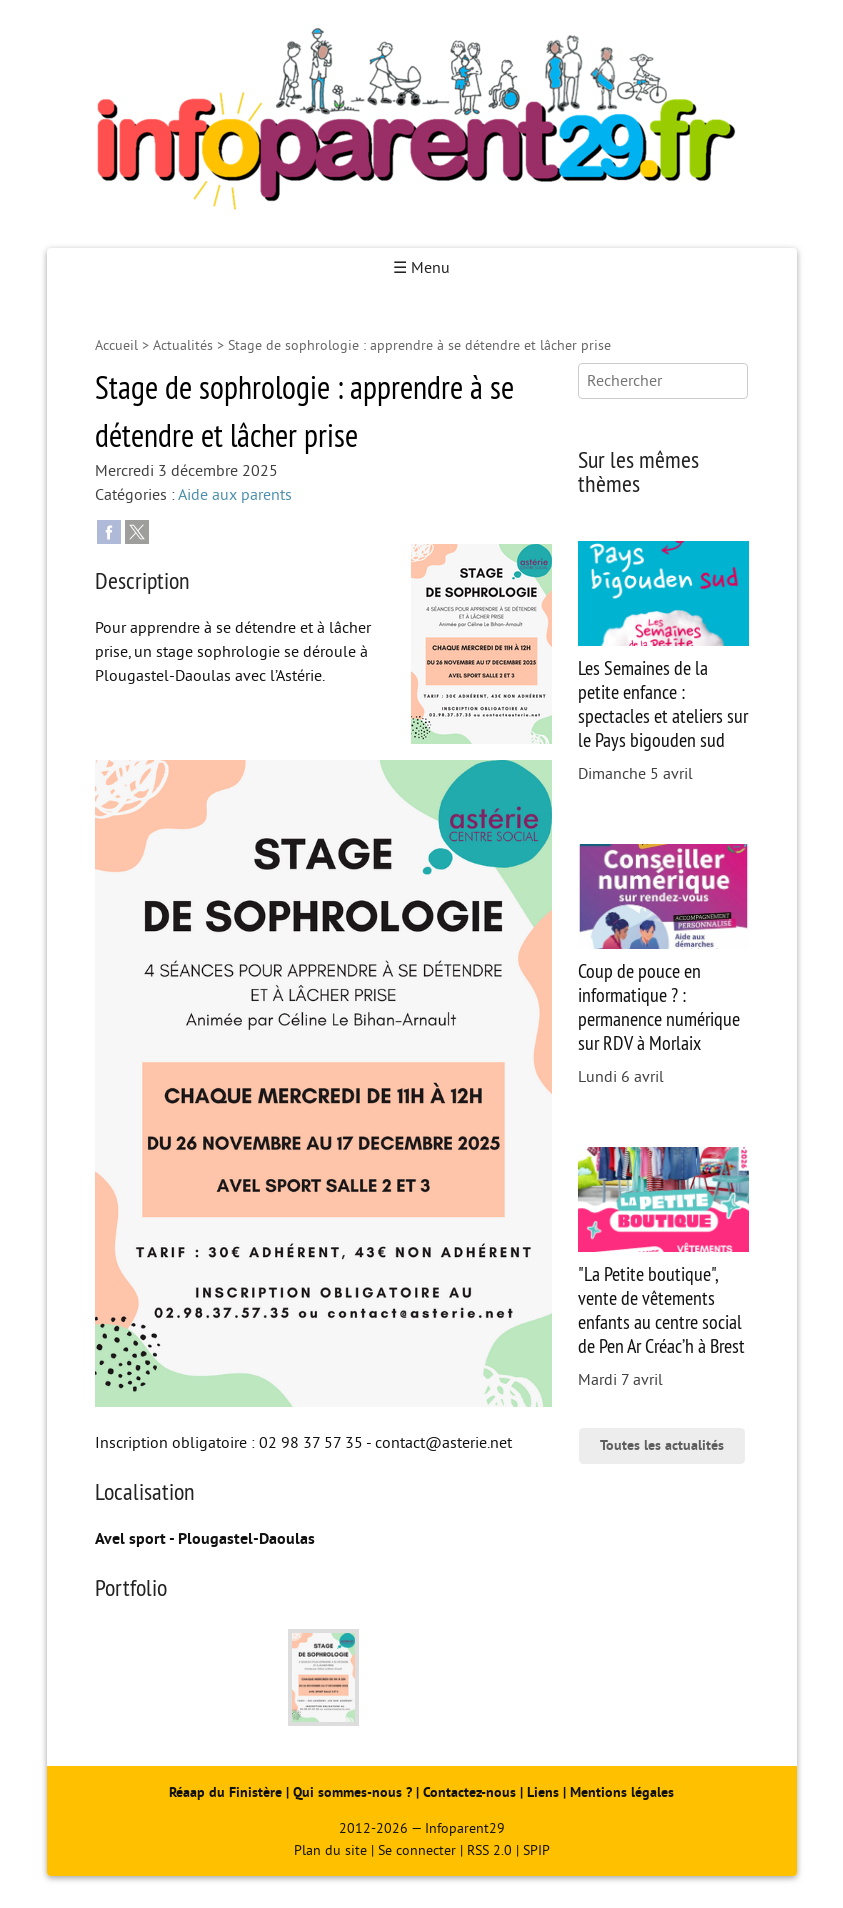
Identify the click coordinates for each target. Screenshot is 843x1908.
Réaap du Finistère (225, 1792)
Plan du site (330, 1850)
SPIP (536, 1850)
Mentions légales (622, 1792)
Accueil (116, 345)
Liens (543, 1792)
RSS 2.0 (489, 1850)
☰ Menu (421, 268)
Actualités (183, 345)
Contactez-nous (469, 1792)
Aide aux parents (235, 495)
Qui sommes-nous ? (354, 1792)
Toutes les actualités (662, 1445)
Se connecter (417, 1850)
